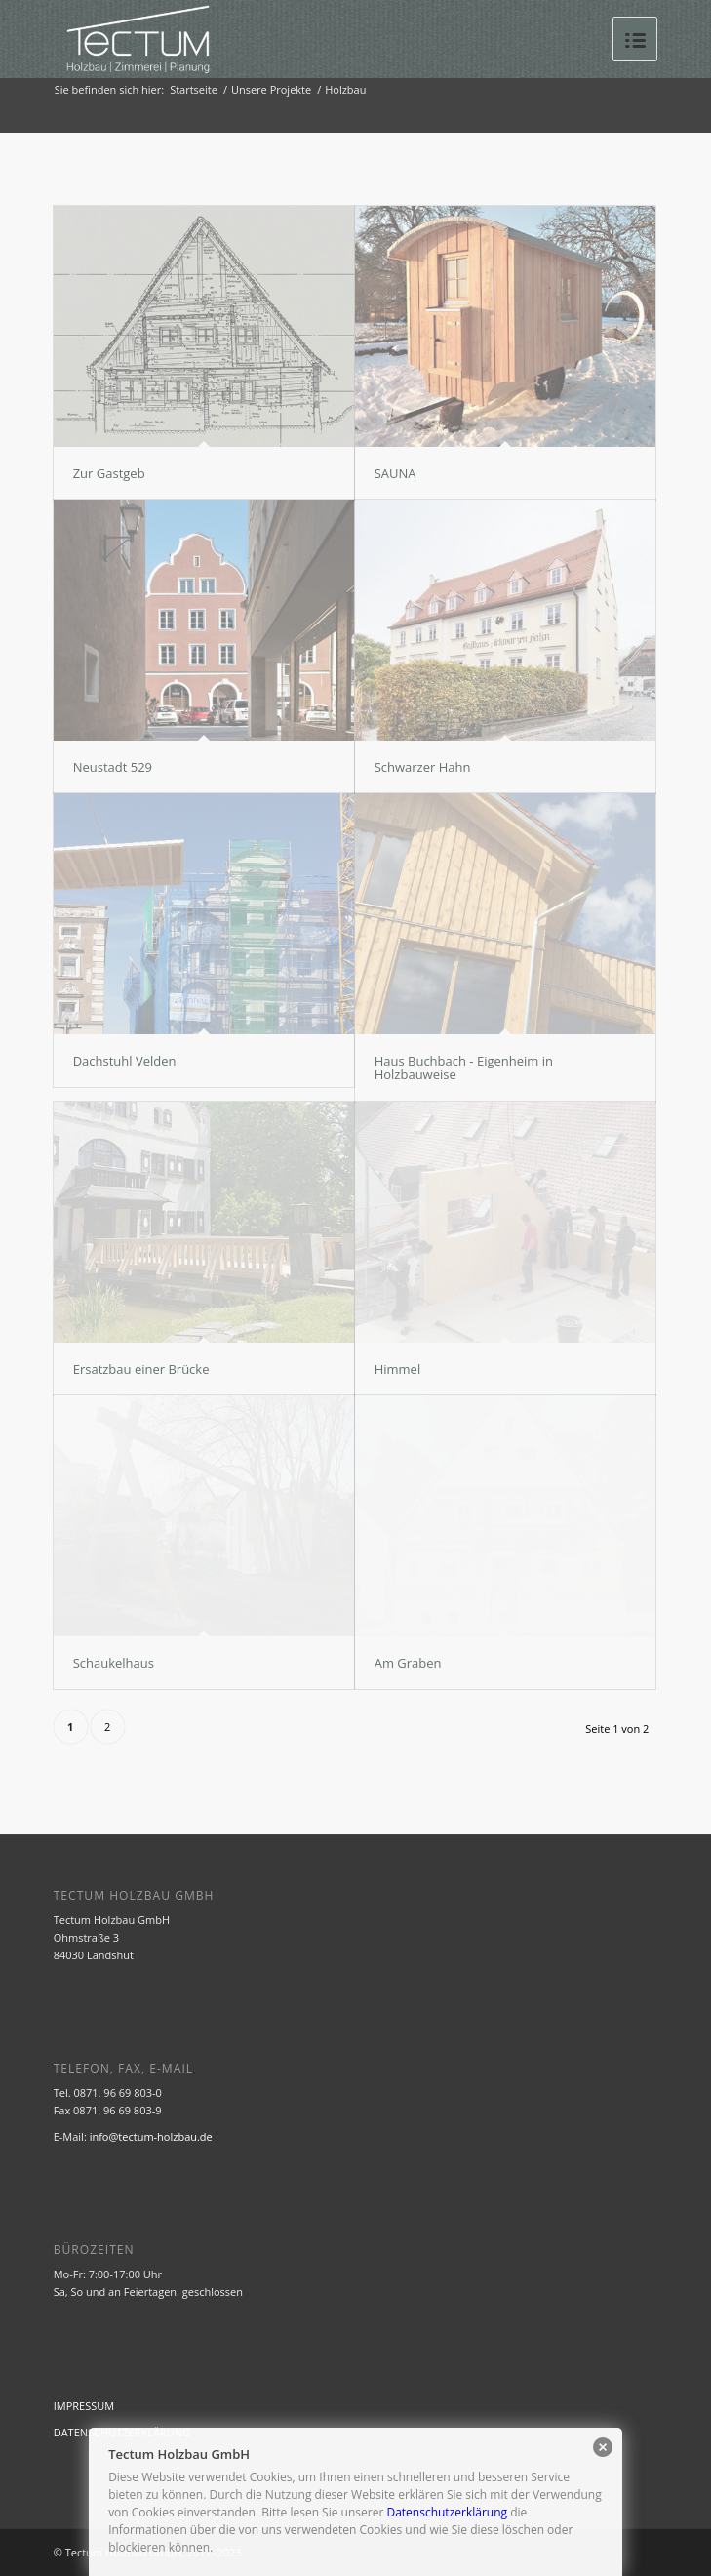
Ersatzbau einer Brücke (141, 1369)
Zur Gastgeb (109, 473)
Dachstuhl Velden (125, 1060)
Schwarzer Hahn (423, 767)
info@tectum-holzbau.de (151, 2136)
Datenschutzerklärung (446, 2512)
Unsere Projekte (271, 89)
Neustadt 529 (112, 767)
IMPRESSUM (84, 2405)
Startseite (193, 89)
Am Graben (408, 1662)
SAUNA (395, 473)
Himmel (398, 1369)
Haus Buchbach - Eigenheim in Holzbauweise (464, 1067)
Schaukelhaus (113, 1662)
